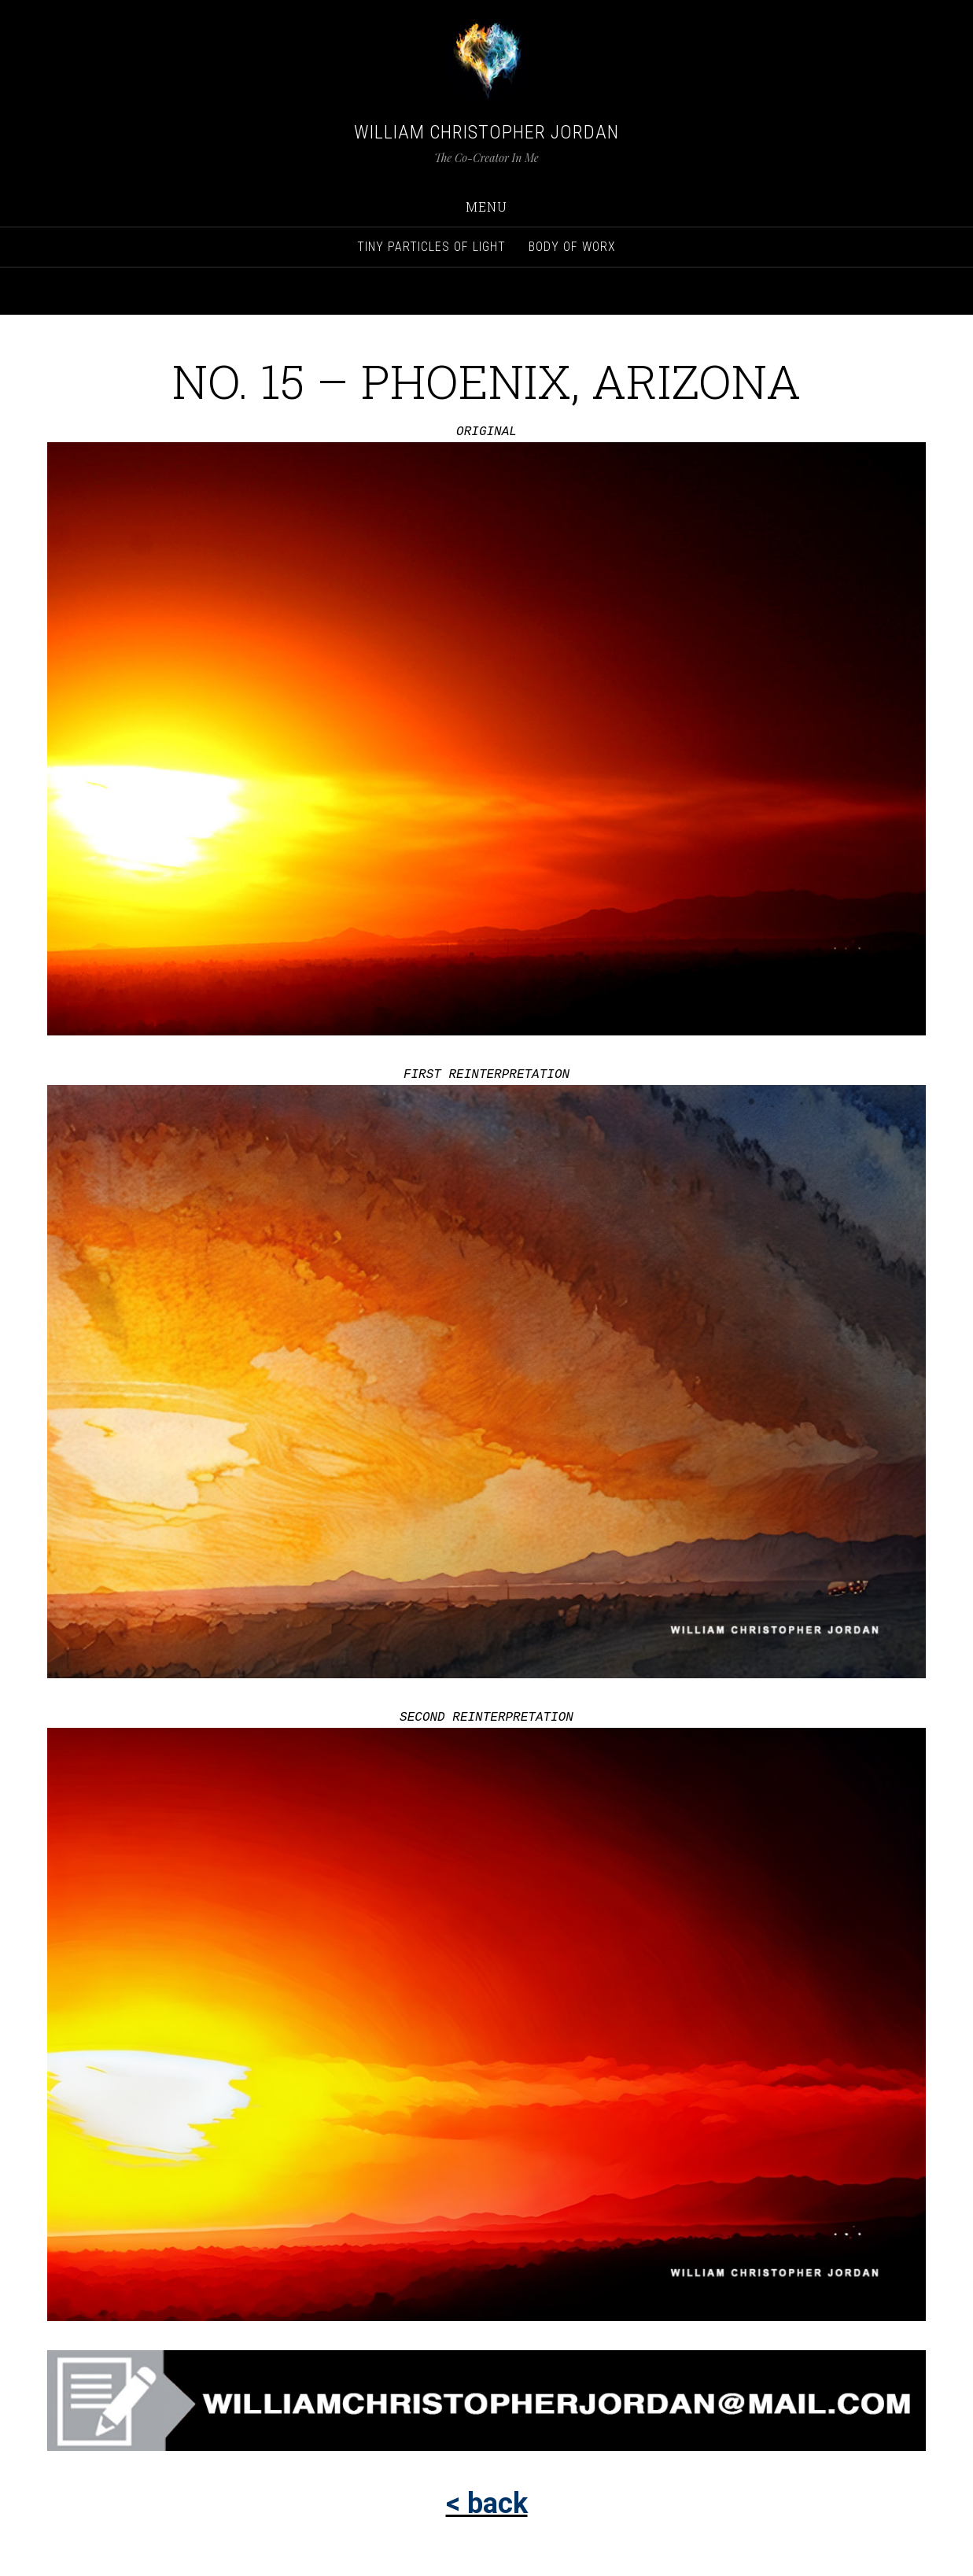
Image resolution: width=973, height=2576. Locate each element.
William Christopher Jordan (486, 132)
